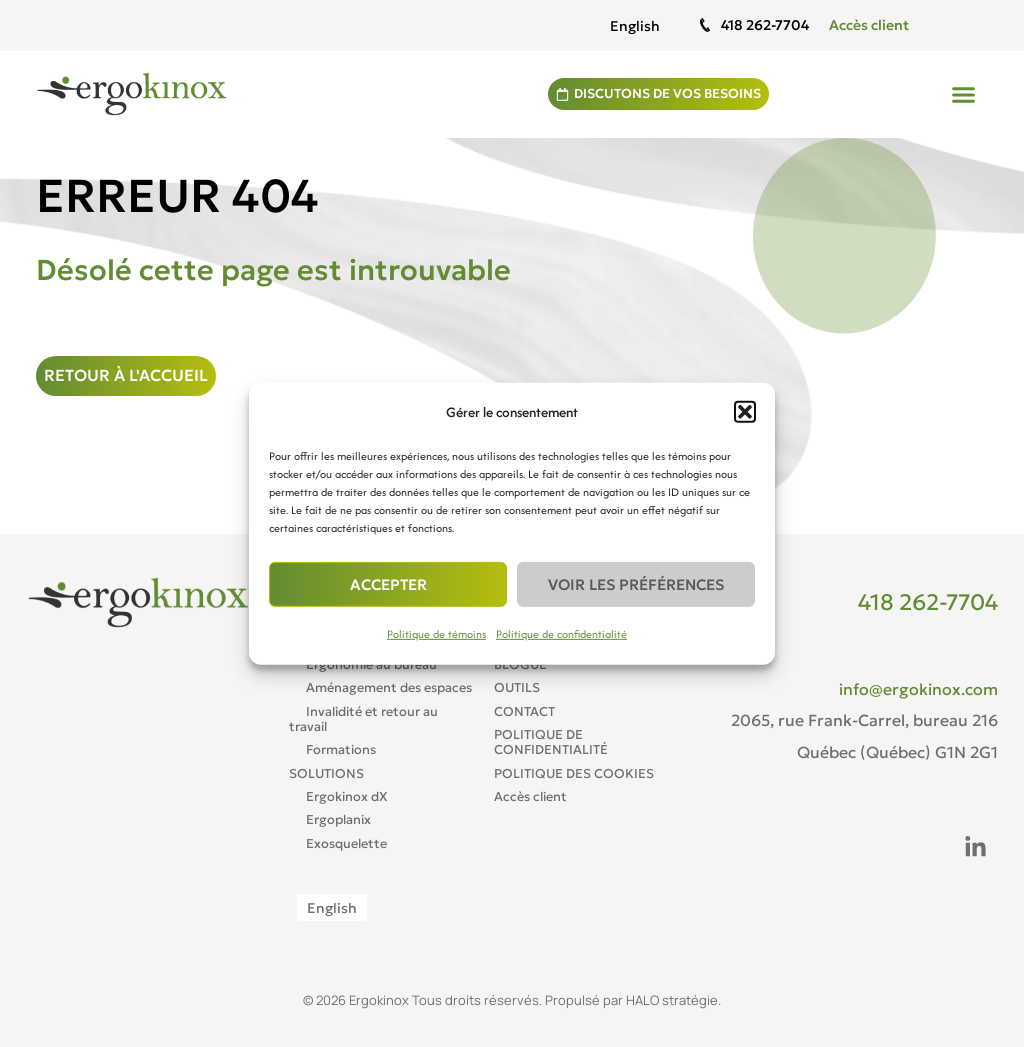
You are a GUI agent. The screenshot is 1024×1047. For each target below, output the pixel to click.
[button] (745, 412)
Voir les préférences (636, 584)
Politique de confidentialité (561, 634)
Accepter (388, 584)
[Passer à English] (635, 25)
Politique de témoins (436, 634)
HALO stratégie (672, 1000)
